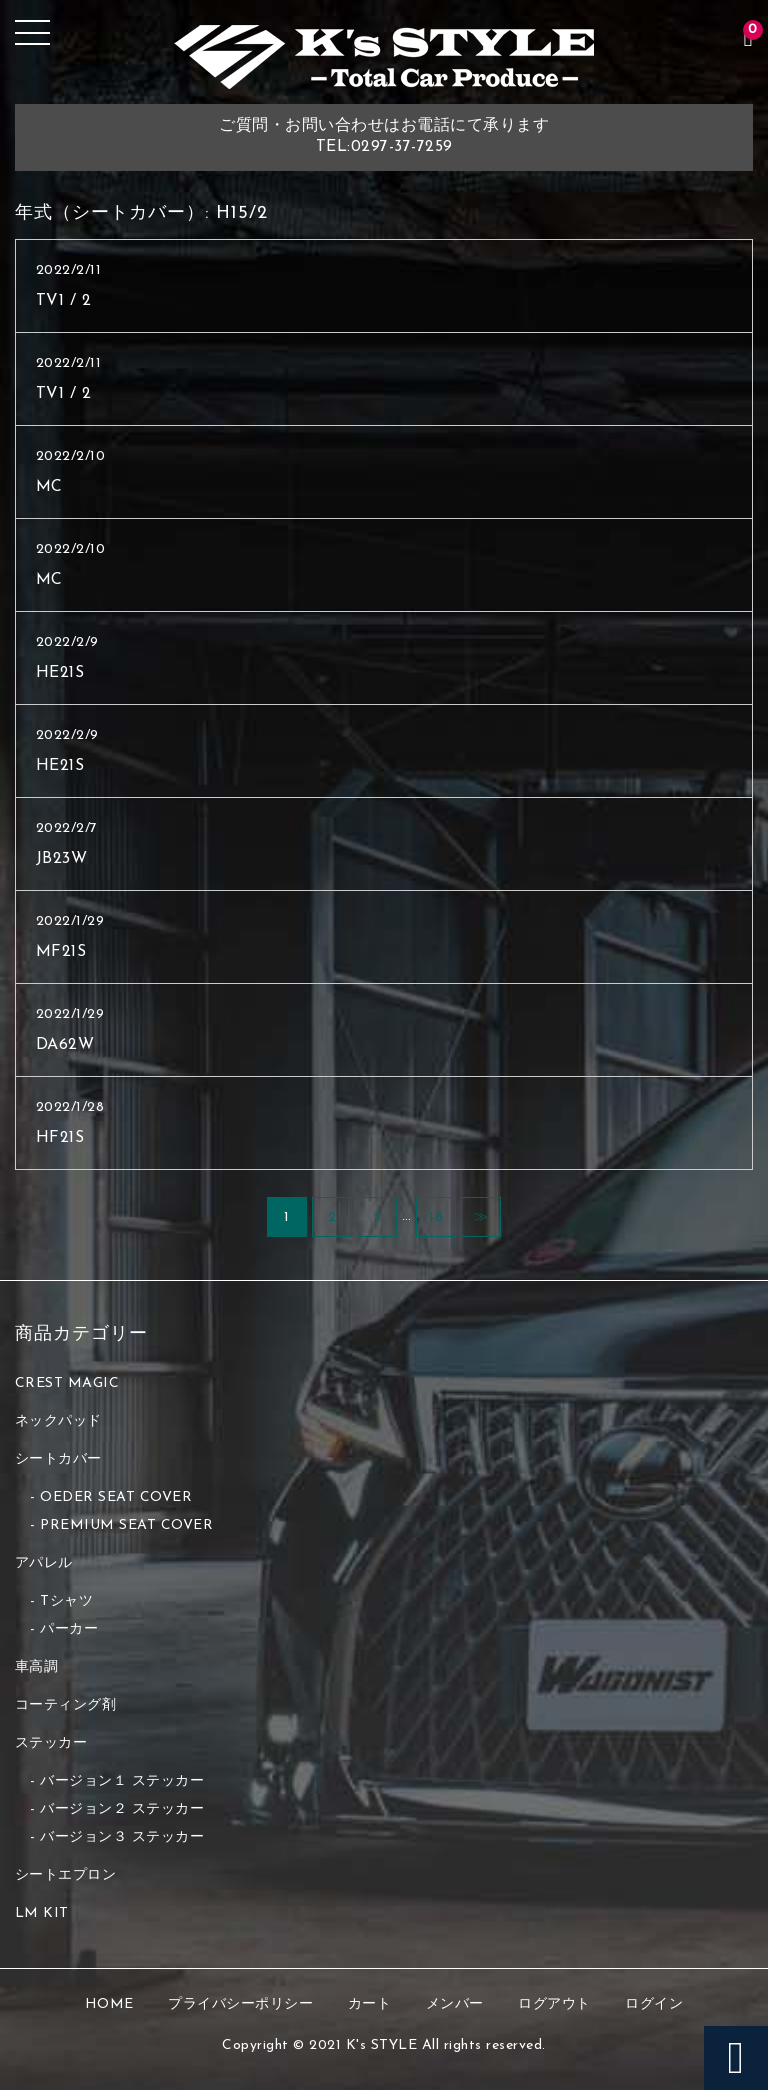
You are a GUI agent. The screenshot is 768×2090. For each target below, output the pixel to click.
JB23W (62, 859)
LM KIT (42, 1913)
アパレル (44, 1563)
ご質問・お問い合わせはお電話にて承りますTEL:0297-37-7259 (384, 136)
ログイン (654, 2004)
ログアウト (554, 2004)
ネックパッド (58, 1421)
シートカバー (58, 1459)
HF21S (60, 1138)
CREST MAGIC (67, 1383)
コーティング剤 (66, 1705)
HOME (109, 2004)
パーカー (69, 1629)
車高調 (37, 1667)
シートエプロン (66, 1875)
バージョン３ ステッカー (122, 1837)
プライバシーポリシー (240, 2004)
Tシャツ (66, 1601)
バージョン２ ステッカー (122, 1809)
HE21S (60, 673)
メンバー (455, 2004)
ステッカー (51, 1743)
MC (49, 487)
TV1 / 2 (64, 301)
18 (436, 1217)
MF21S (61, 952)
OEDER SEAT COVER (116, 1497)
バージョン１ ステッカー (122, 1781)
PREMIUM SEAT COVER (126, 1525)
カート (370, 2004)
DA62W (65, 1045)
